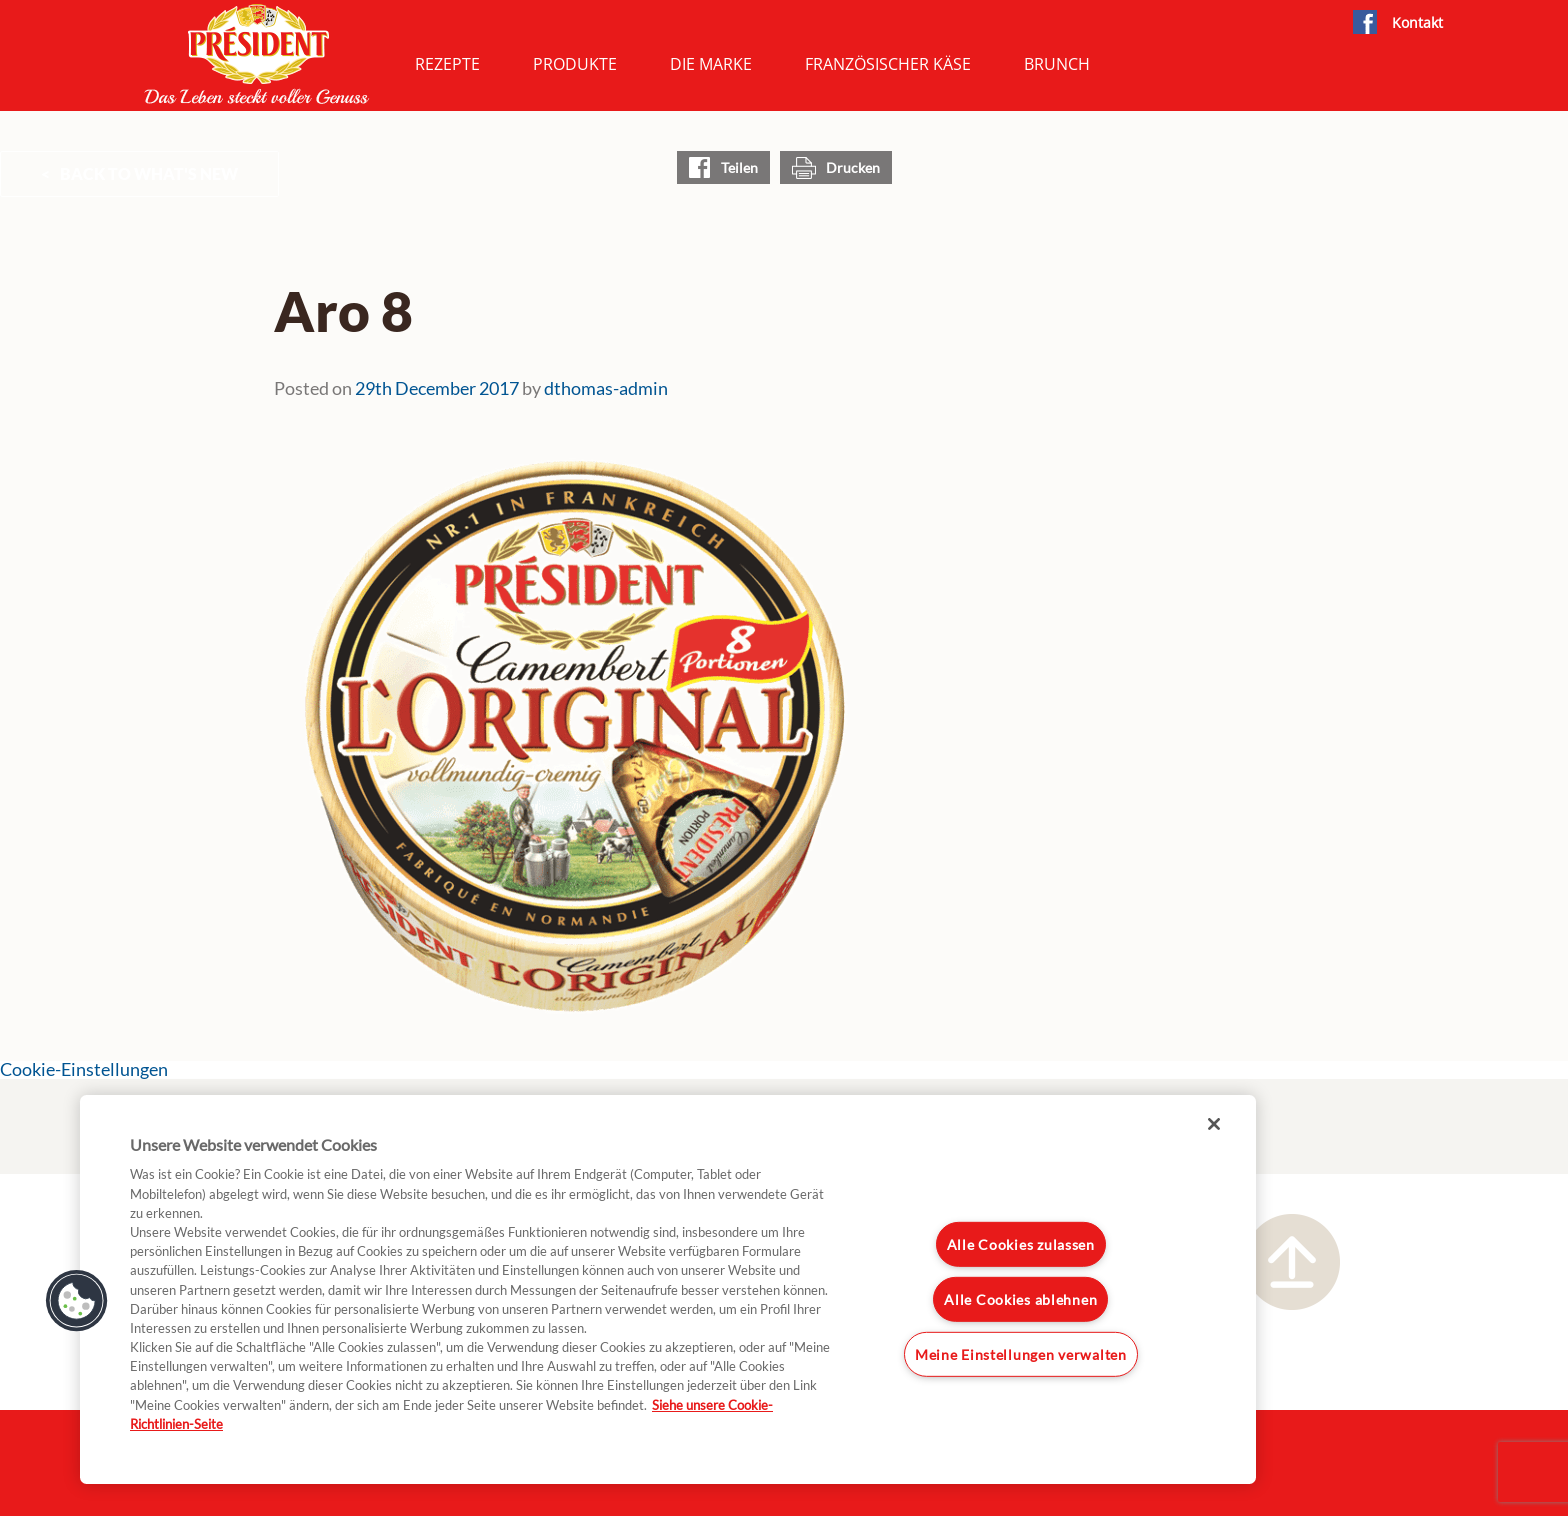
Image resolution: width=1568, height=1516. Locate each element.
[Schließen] (1214, 1124)
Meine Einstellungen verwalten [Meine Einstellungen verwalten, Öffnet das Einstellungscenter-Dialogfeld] (1021, 1353)
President (257, 54)
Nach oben (1292, 1262)
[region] (668, 1289)
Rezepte (447, 64)
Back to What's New (149, 173)
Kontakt (1417, 22)
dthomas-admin (606, 388)
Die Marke (711, 64)
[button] (77, 1301)
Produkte (575, 64)
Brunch (1057, 64)
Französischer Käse (888, 64)
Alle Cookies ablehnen (1020, 1299)
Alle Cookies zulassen (1021, 1244)
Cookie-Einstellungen (84, 1069)
